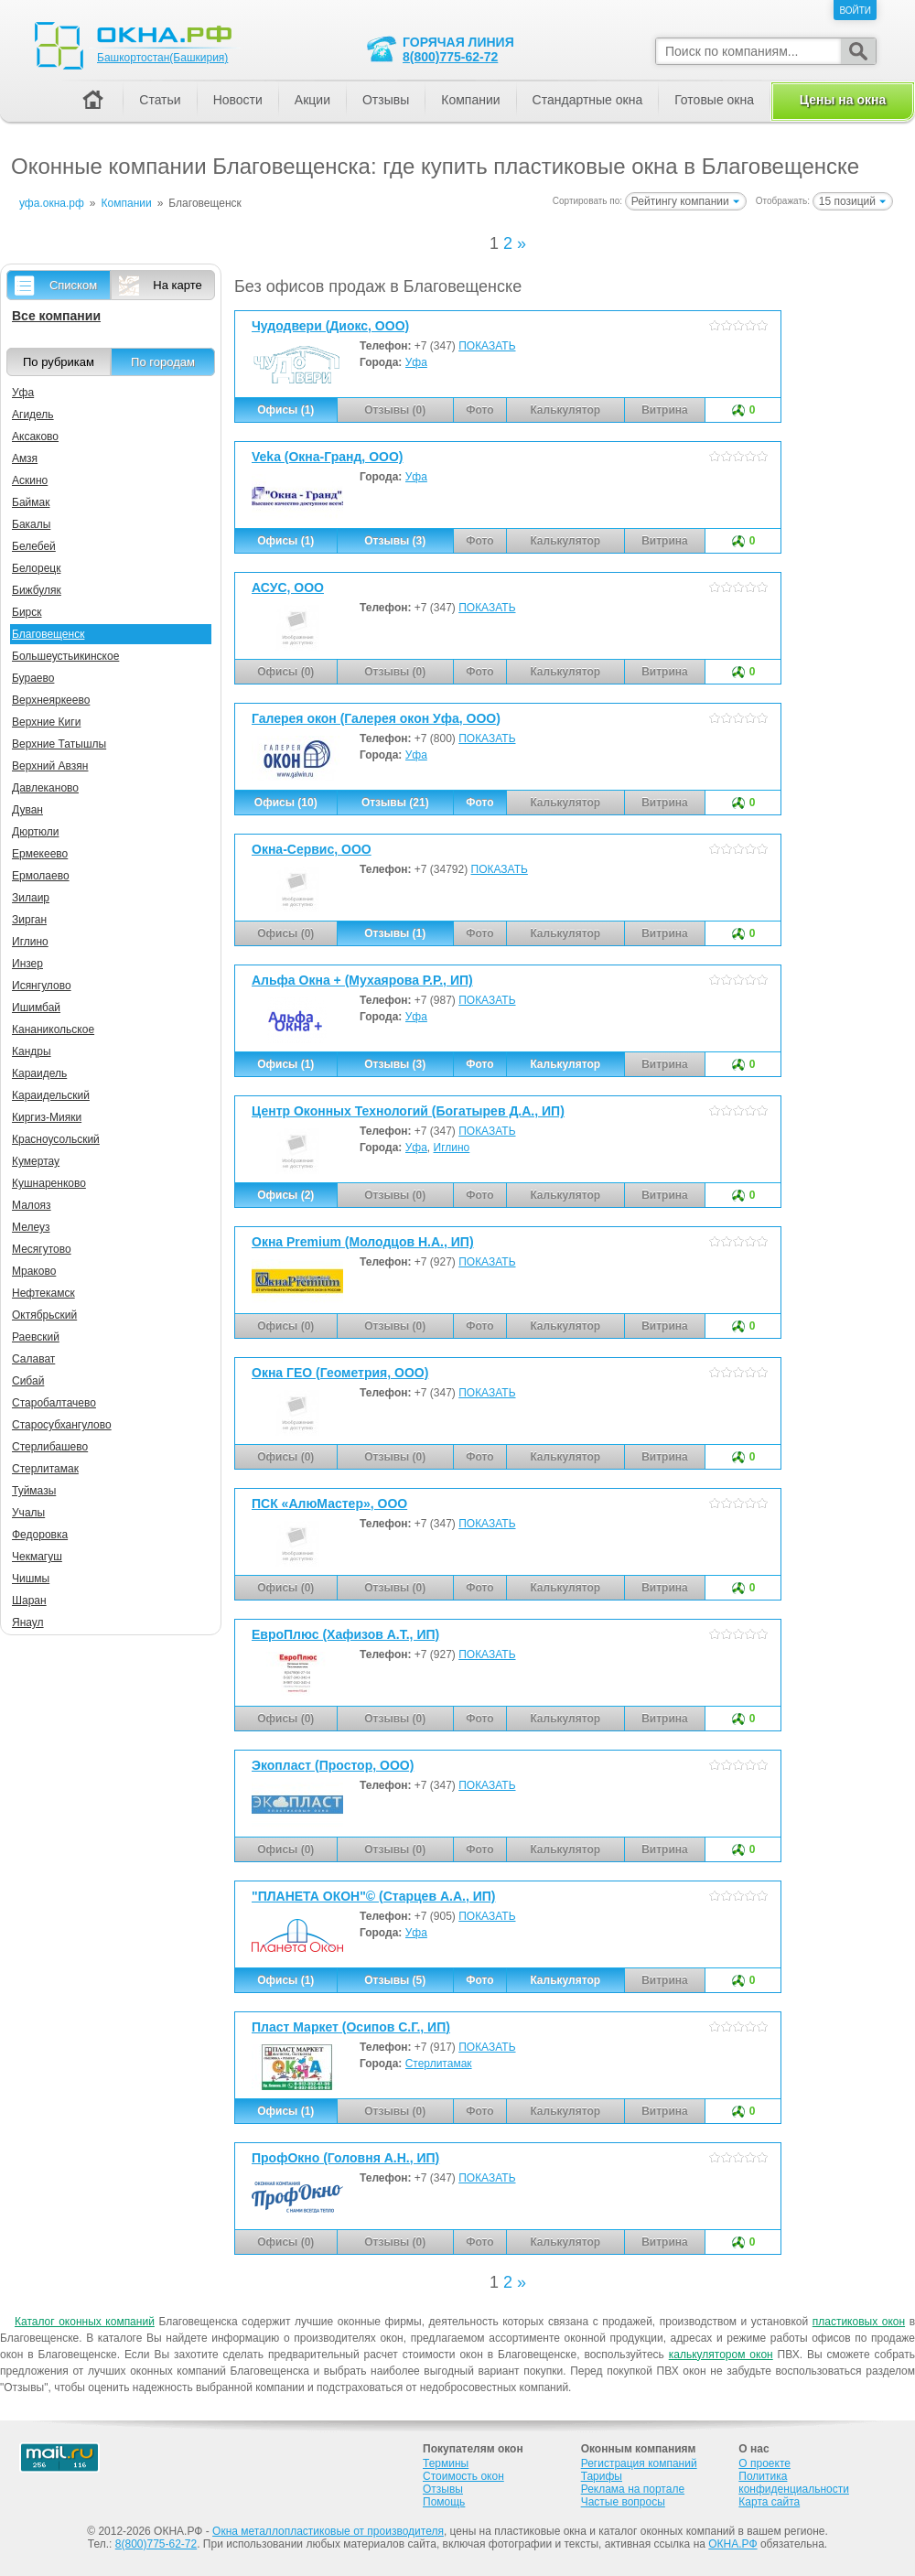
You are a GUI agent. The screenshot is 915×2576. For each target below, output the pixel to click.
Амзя (25, 458)
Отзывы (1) (394, 933)
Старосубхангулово (62, 1424)
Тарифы (601, 2476)
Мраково (34, 1271)
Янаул (28, 1622)
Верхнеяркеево (51, 700)
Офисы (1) (285, 410)
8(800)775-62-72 (450, 56)
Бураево (33, 678)
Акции (312, 99)
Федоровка (40, 1534)
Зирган (29, 919)
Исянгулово (41, 985)
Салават (33, 1359)
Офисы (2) (285, 1195)
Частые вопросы (623, 2501)
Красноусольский (56, 1139)
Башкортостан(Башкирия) (162, 57)
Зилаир (30, 897)
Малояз (31, 1205)
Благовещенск (48, 634)
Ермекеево (40, 853)
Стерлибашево (50, 1446)
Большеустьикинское (65, 656)
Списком (73, 285)
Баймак (30, 502)
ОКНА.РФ (732, 2544)
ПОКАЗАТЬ (486, 346)
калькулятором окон (721, 2354)
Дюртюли (35, 831)
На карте (177, 285)
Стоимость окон (463, 2476)
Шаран (29, 1600)
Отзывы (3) (394, 540)
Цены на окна (843, 99)
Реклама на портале (632, 2489)
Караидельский (51, 1095)
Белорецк (36, 568)
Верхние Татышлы (59, 744)
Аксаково (35, 436)
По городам (163, 362)
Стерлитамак (438, 2063)
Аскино (30, 480)
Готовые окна (714, 99)
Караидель (39, 1073)
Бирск (27, 612)
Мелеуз (30, 1227)
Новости (238, 99)
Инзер (27, 963)
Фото (479, 802)
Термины (445, 2463)
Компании (470, 99)
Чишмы (30, 1578)
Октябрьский (44, 1315)
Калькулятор (565, 1064)
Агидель (33, 414)
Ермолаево (41, 875)
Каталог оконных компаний (85, 2321)
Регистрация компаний (639, 2463)
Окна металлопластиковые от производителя (328, 2531)
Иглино (452, 1147)
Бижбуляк (36, 590)
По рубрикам (58, 362)
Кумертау (35, 1161)
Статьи (159, 99)
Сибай (28, 1380)
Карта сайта (769, 2501)
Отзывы (385, 99)
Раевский (35, 1337)
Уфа (416, 362)
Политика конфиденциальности (793, 2482)
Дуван (27, 809)
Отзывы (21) (395, 802)
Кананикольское (53, 1029)
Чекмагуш (37, 1556)
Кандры (31, 1051)
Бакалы (31, 524)
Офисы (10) (286, 802)
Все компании (56, 315)
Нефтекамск (43, 1293)
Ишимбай (36, 1007)
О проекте (764, 2463)
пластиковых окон (859, 2321)
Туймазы (34, 1490)
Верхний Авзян (50, 766)
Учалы (28, 1512)
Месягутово (41, 1249)
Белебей (34, 546)
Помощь (444, 2501)
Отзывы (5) (394, 1980)
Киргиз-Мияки (46, 1117)
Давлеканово (45, 787)
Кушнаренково (49, 1183)
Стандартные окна (588, 99)
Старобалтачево (54, 1402)
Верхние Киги (46, 722)
